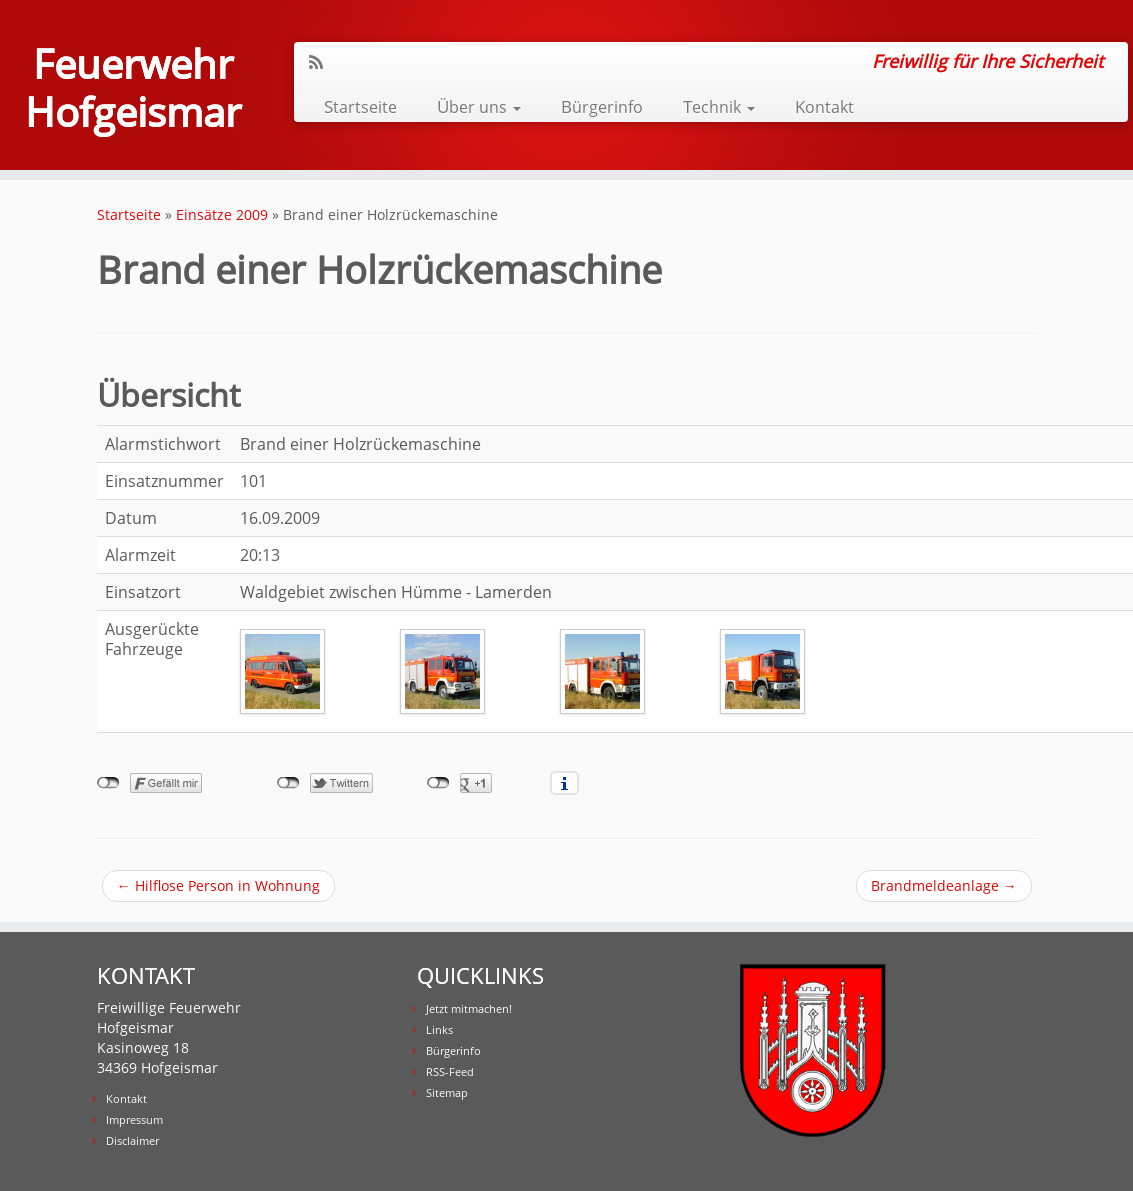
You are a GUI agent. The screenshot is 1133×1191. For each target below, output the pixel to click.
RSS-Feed (450, 1071)
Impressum (134, 1119)
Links (439, 1029)
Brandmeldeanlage (944, 885)
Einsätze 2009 (222, 214)
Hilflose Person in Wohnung (218, 885)
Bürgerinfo (602, 106)
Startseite (360, 106)
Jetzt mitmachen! (469, 1008)
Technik (719, 106)
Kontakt (824, 106)
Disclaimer (132, 1140)
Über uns (479, 106)
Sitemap (447, 1092)
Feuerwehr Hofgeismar (133, 88)
